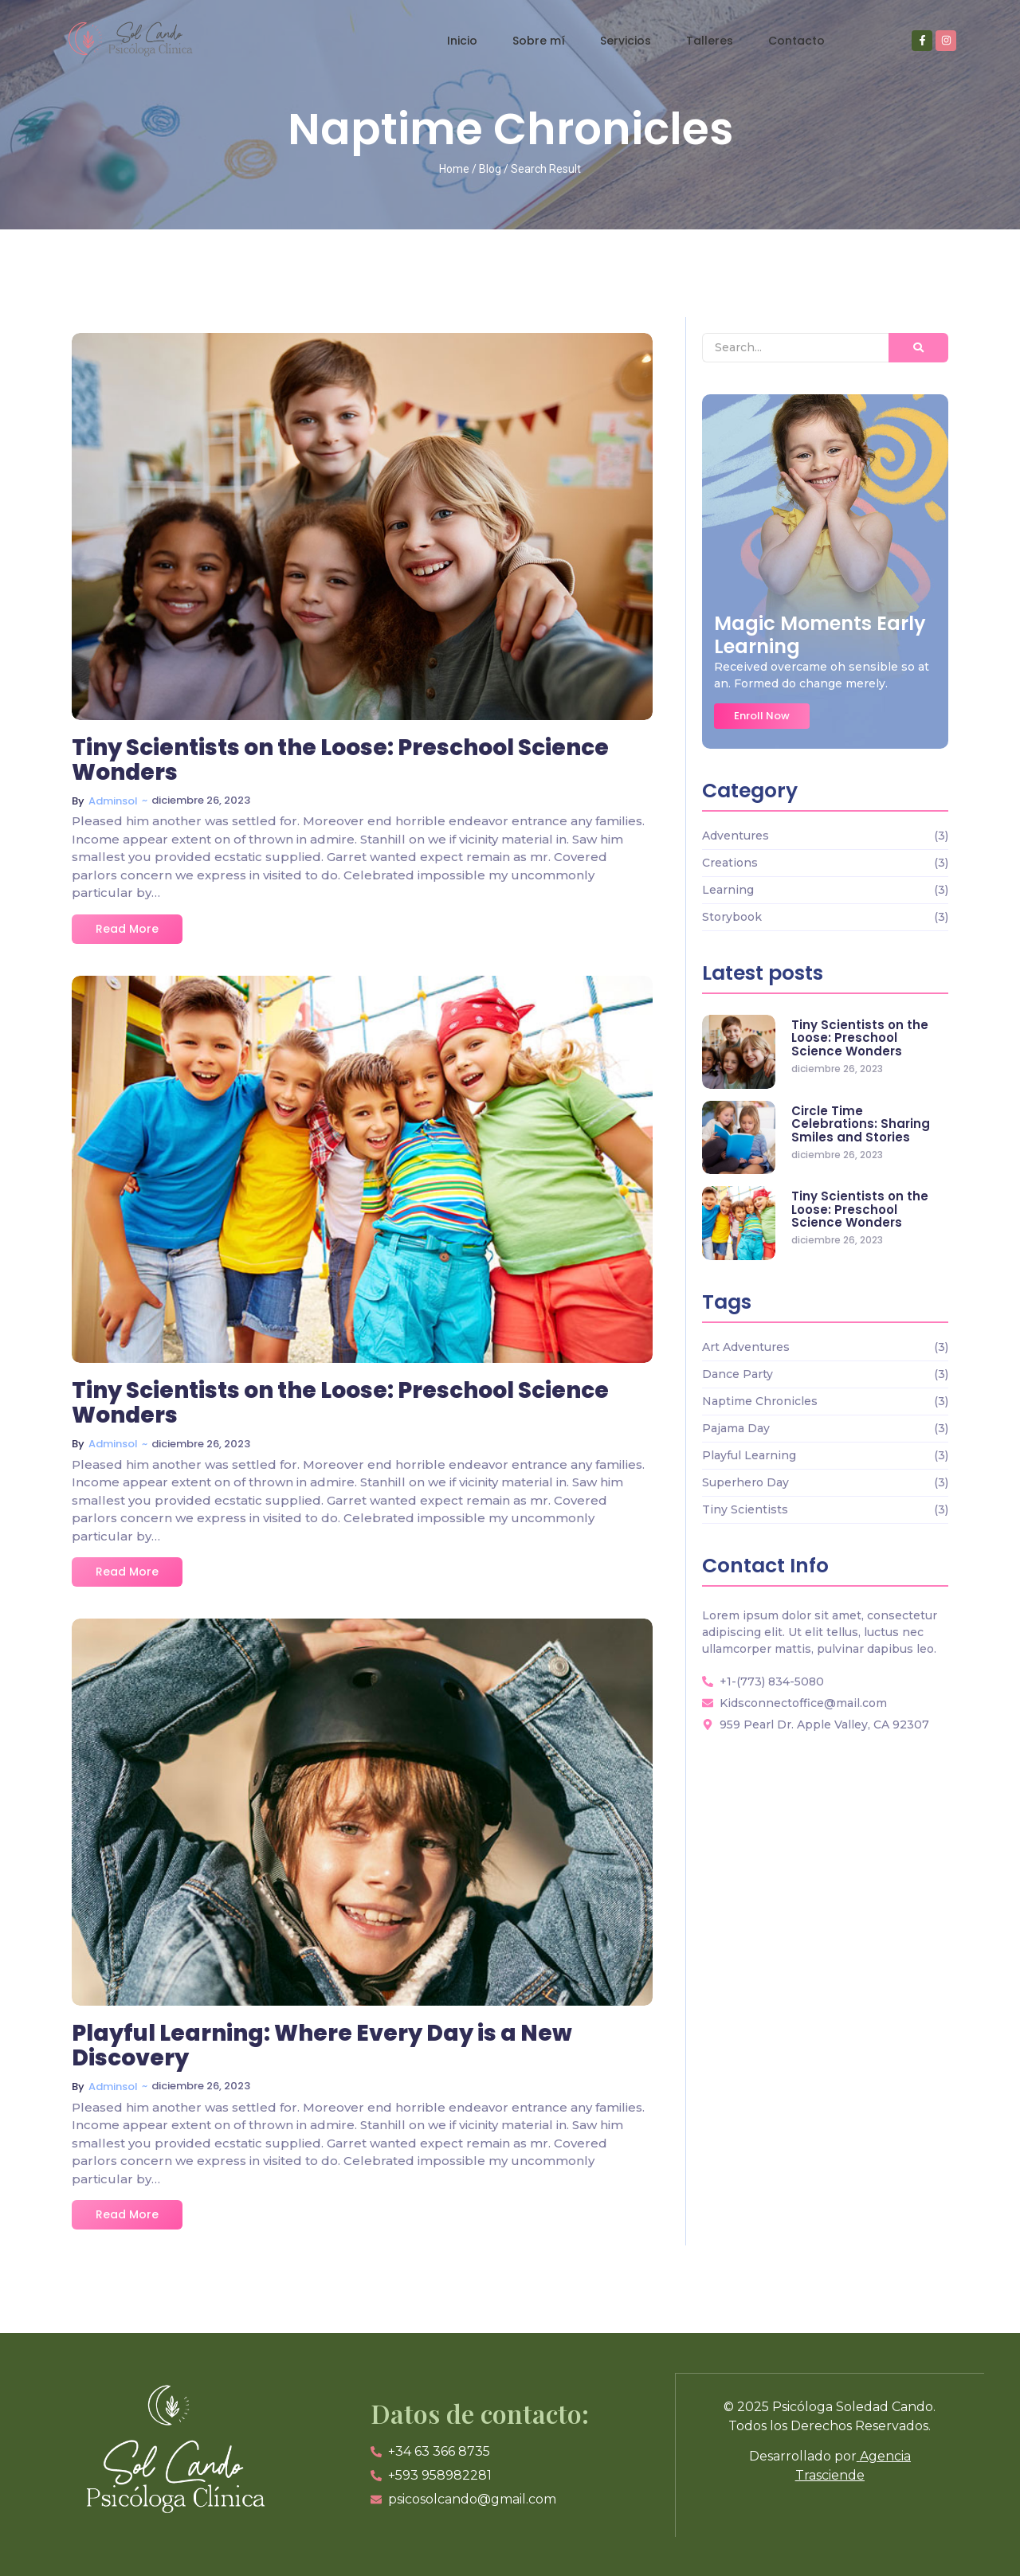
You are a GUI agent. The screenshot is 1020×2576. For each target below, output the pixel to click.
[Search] (795, 347)
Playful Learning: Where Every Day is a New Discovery (322, 2046)
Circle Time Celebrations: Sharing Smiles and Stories (860, 1125)
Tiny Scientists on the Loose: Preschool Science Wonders (340, 760)
